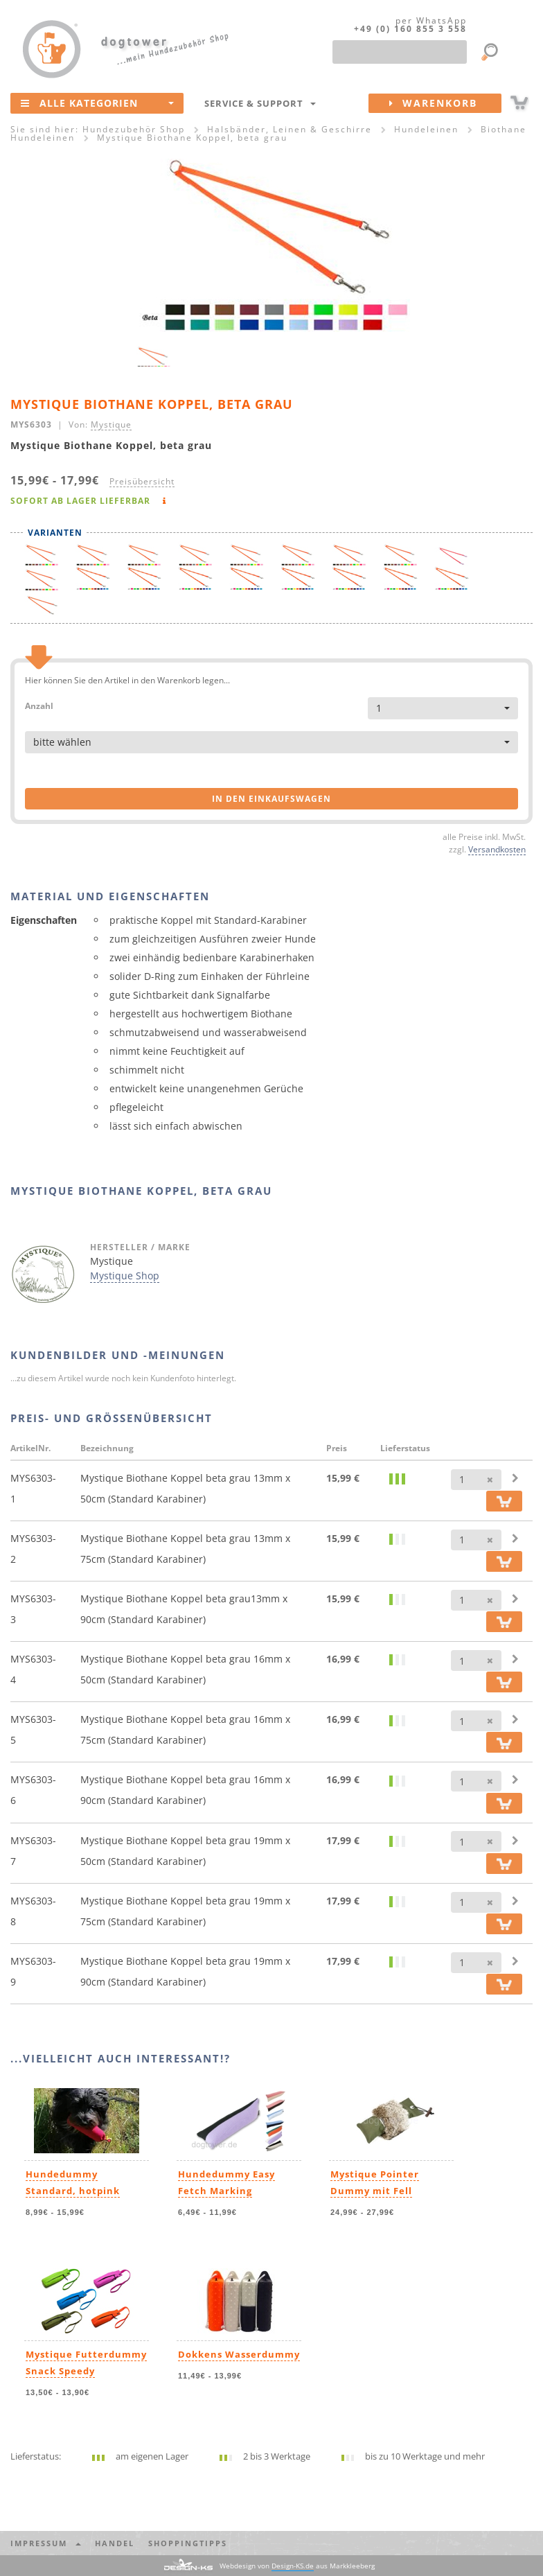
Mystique (111, 424)
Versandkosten (497, 849)
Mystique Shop (124, 1275)
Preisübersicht (142, 481)
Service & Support (260, 103)
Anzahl (39, 705)
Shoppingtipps (187, 2543)
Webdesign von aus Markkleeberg (297, 2566)
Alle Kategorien (97, 102)
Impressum (45, 2543)
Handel (114, 2543)
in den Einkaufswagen (271, 799)
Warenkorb (445, 103)
